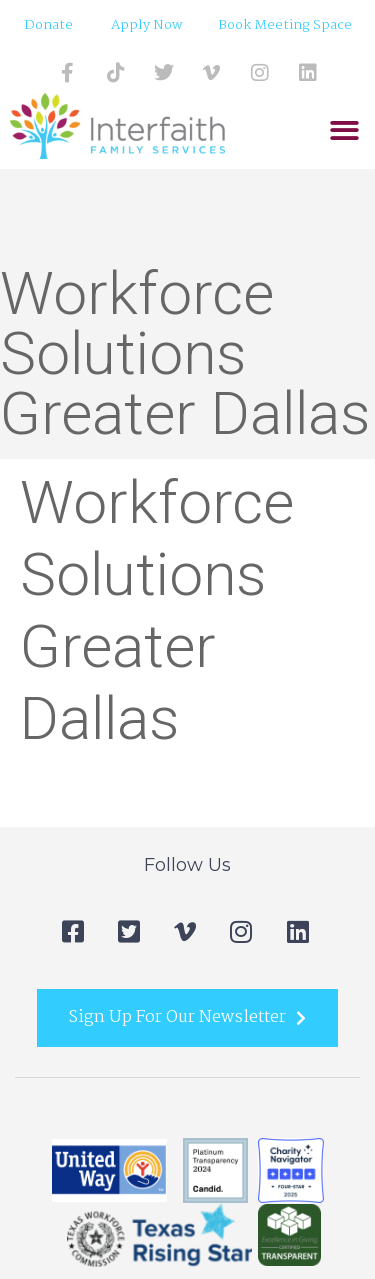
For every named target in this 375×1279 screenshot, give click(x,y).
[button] (344, 131)
